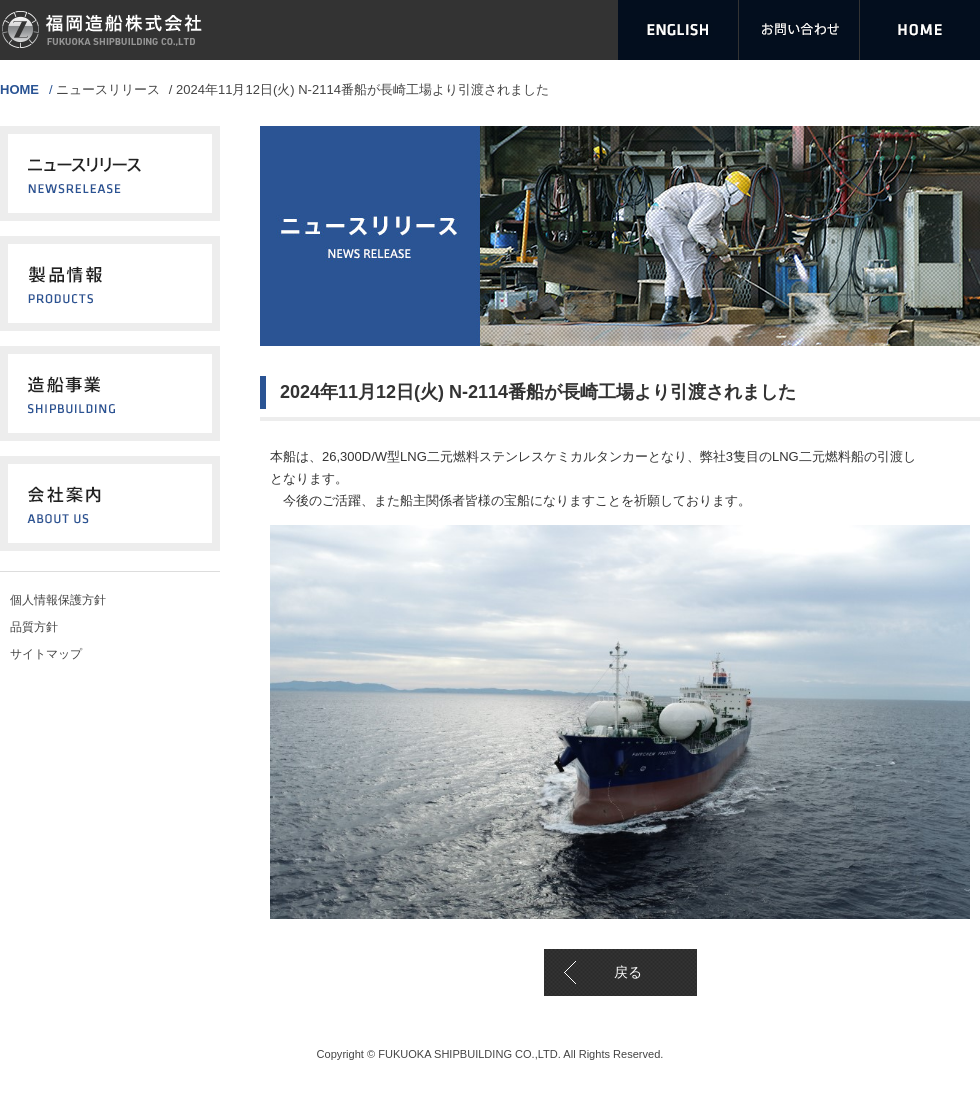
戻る (628, 972)
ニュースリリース (108, 89)
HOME (19, 89)
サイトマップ (46, 654)
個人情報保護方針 (58, 600)
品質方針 (34, 627)
